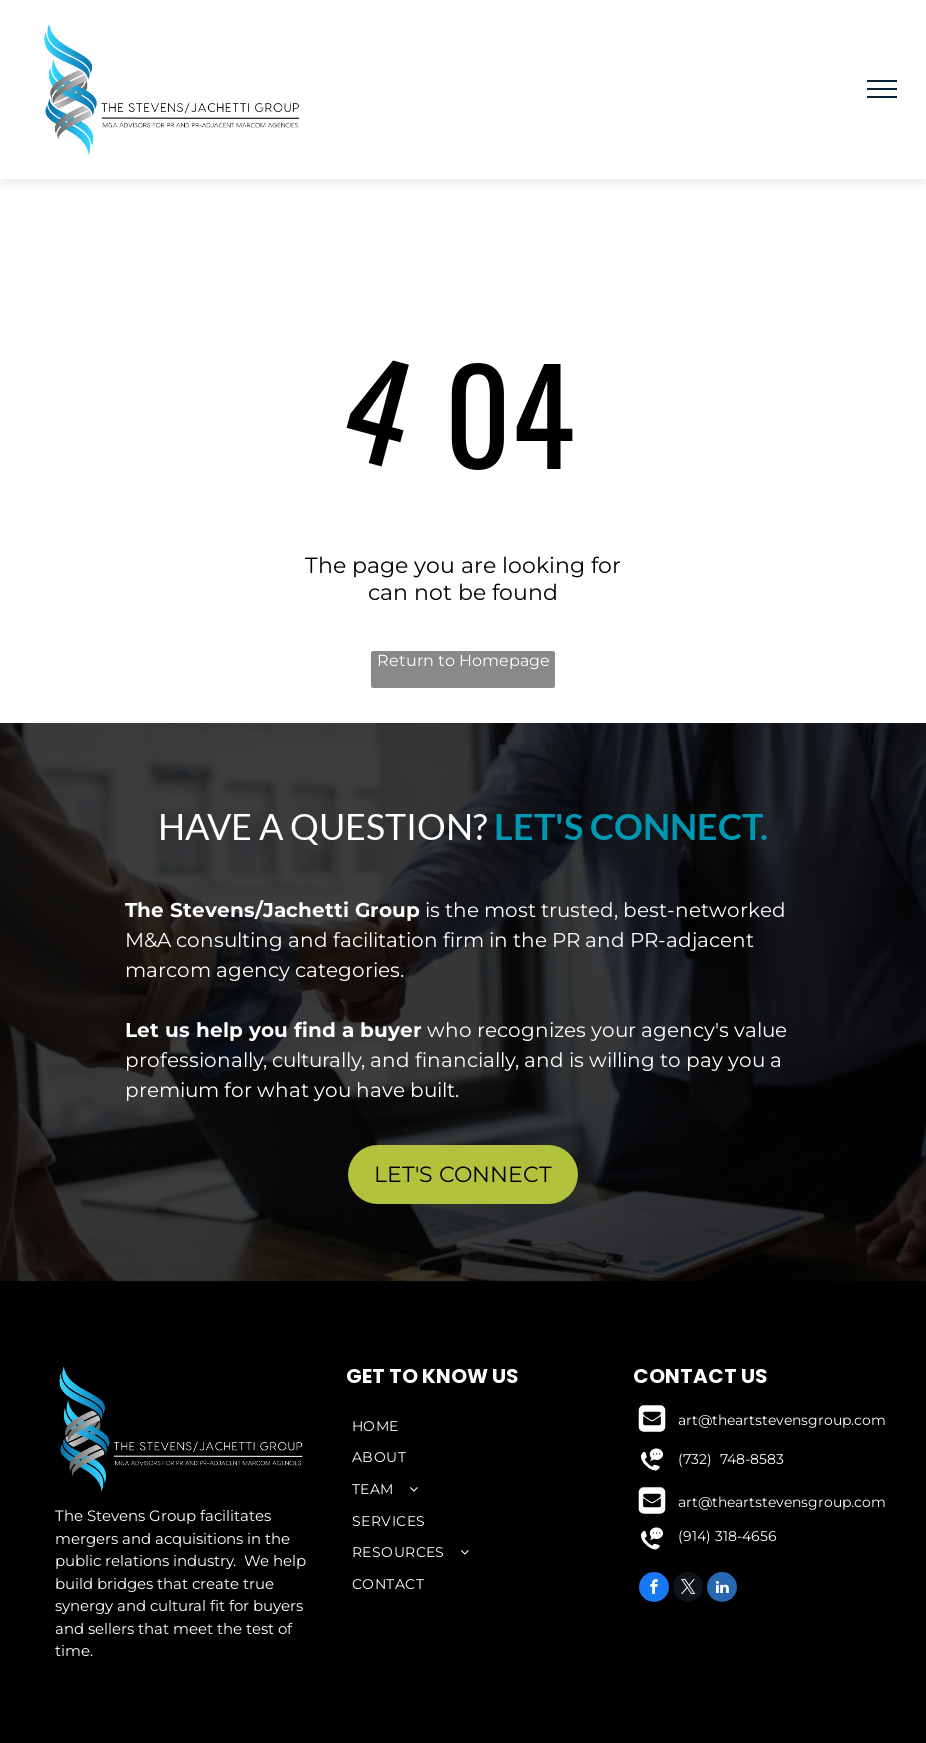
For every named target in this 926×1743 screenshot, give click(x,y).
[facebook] (654, 1589)
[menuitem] (463, 1426)
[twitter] (688, 1589)
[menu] (882, 89)
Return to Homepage (463, 660)
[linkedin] (722, 1589)
